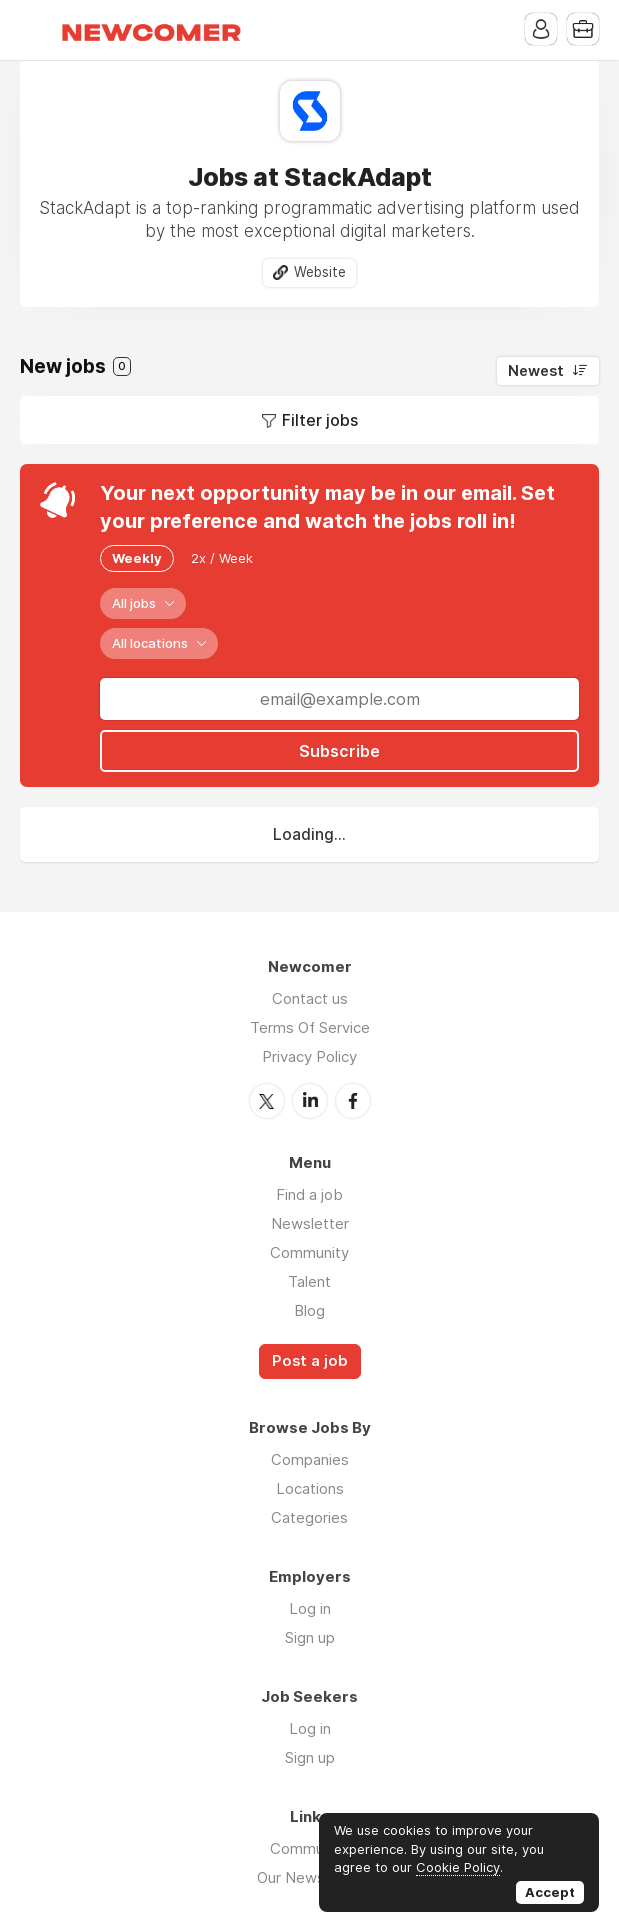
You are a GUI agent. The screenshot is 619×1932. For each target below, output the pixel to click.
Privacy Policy (309, 1056)
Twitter (267, 1101)
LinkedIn (310, 1101)
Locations (310, 1488)
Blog (309, 1310)
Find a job (309, 1194)
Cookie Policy (458, 1867)
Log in (310, 1608)
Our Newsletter (310, 1877)
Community (309, 1252)
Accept (550, 1892)
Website (320, 272)
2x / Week (222, 558)
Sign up (310, 1637)
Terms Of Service (310, 1027)
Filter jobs (320, 420)
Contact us (310, 998)
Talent (309, 1281)
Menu (35, 30)
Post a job (310, 1361)
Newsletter (310, 1223)
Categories (309, 1517)
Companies (310, 1459)
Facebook (353, 1101)
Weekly (137, 558)
